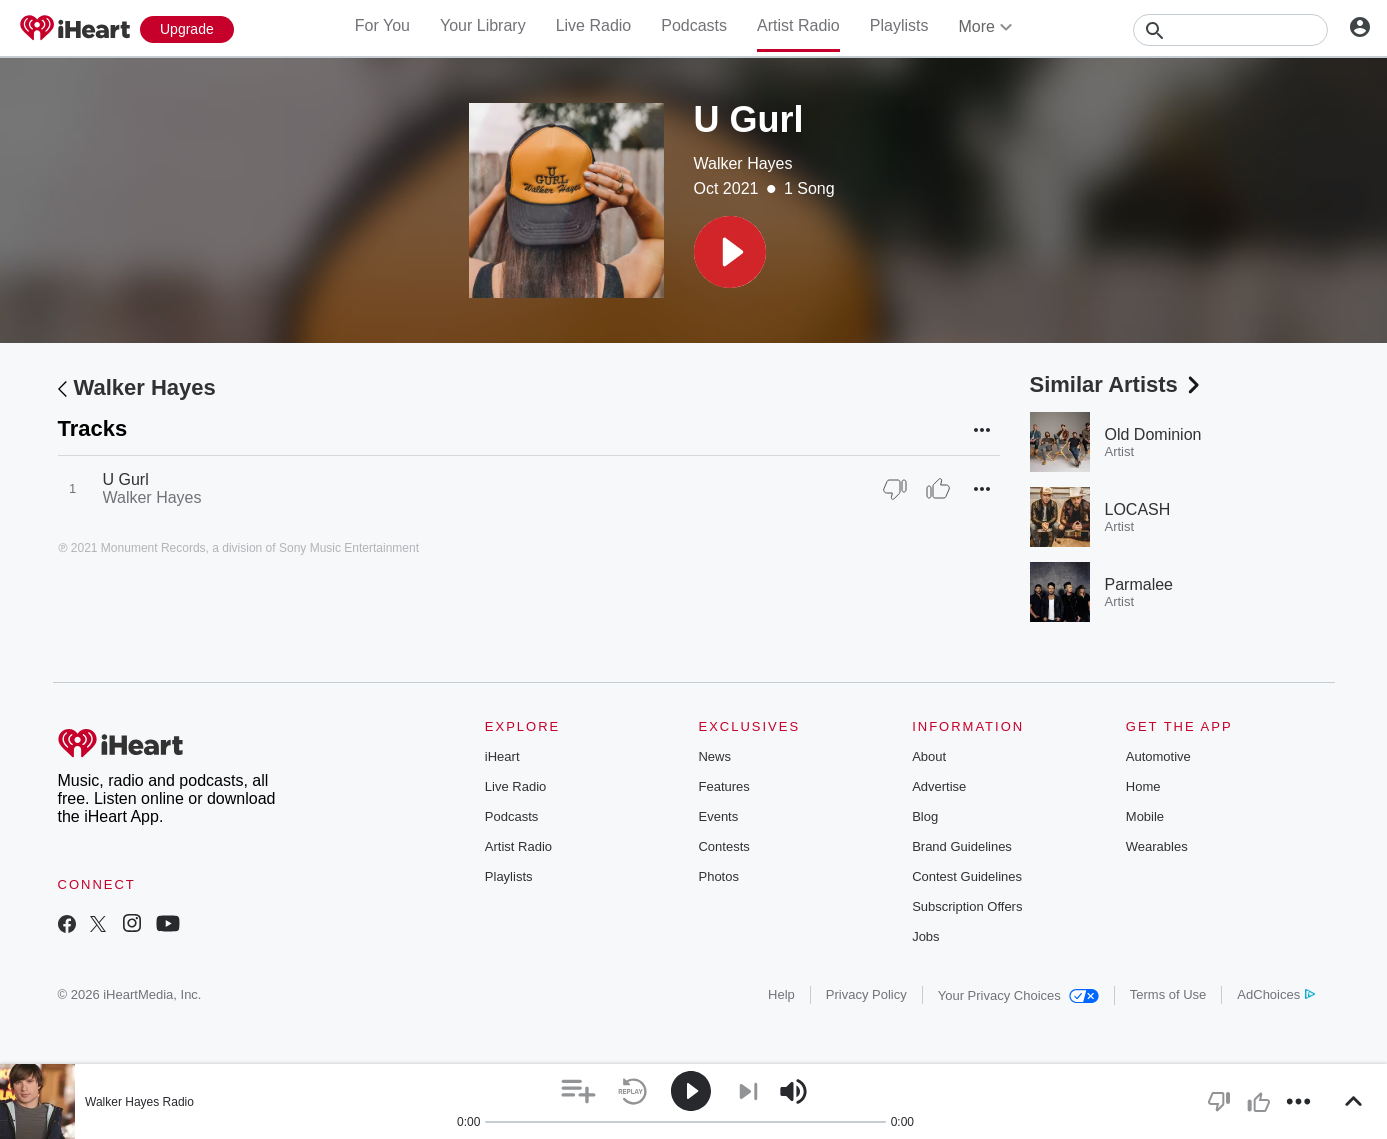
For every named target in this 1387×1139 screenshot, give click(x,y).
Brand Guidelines (962, 846)
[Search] (1230, 30)
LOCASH (1138, 509)
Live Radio (594, 25)
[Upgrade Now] (187, 29)
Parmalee (1139, 584)
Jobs (925, 936)
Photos (718, 876)
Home (1143, 786)
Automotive (1158, 756)
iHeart (502, 756)
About (929, 756)
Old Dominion (1153, 434)
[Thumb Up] (938, 489)
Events (718, 816)
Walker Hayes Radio (139, 1102)
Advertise (939, 786)
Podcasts (694, 25)
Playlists (899, 25)
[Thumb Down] (895, 489)
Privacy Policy (866, 994)
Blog (925, 816)
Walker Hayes (743, 163)
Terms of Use (1168, 994)
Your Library (483, 25)
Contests (723, 846)
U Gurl (126, 479)
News (714, 756)
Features (723, 786)
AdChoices (1275, 994)
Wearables (1157, 846)
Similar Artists (1117, 384)
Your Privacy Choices (1018, 995)
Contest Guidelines (967, 876)
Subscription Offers (967, 906)
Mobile (1145, 816)
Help (781, 994)
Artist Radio (798, 25)
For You (382, 25)
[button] (730, 252)
